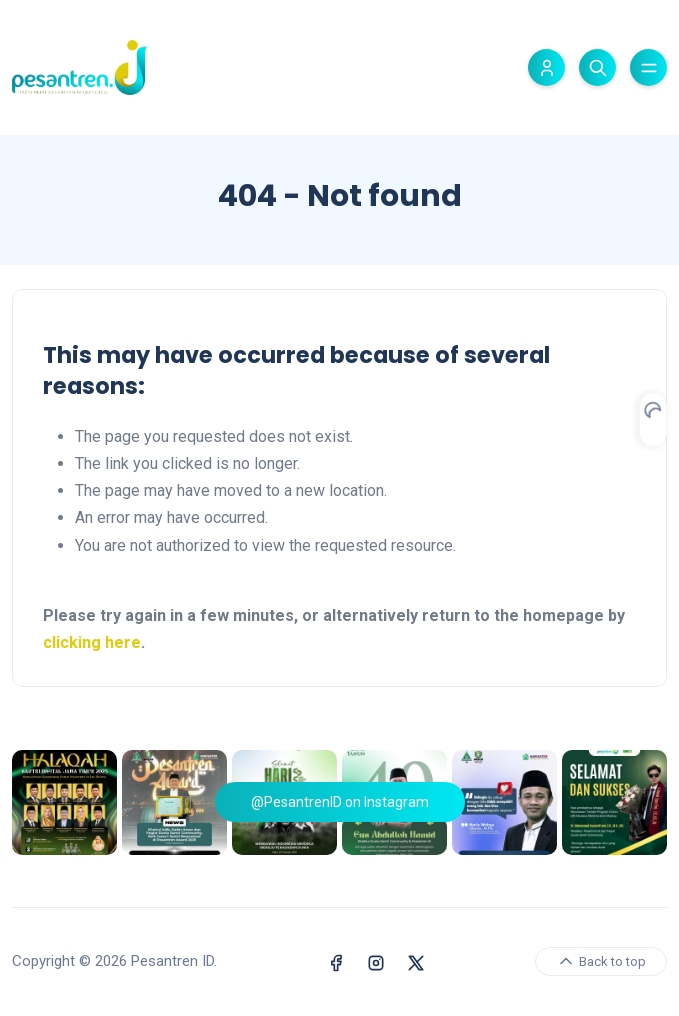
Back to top (601, 961)
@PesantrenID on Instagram (340, 802)
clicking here (92, 642)
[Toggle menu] (648, 67)
